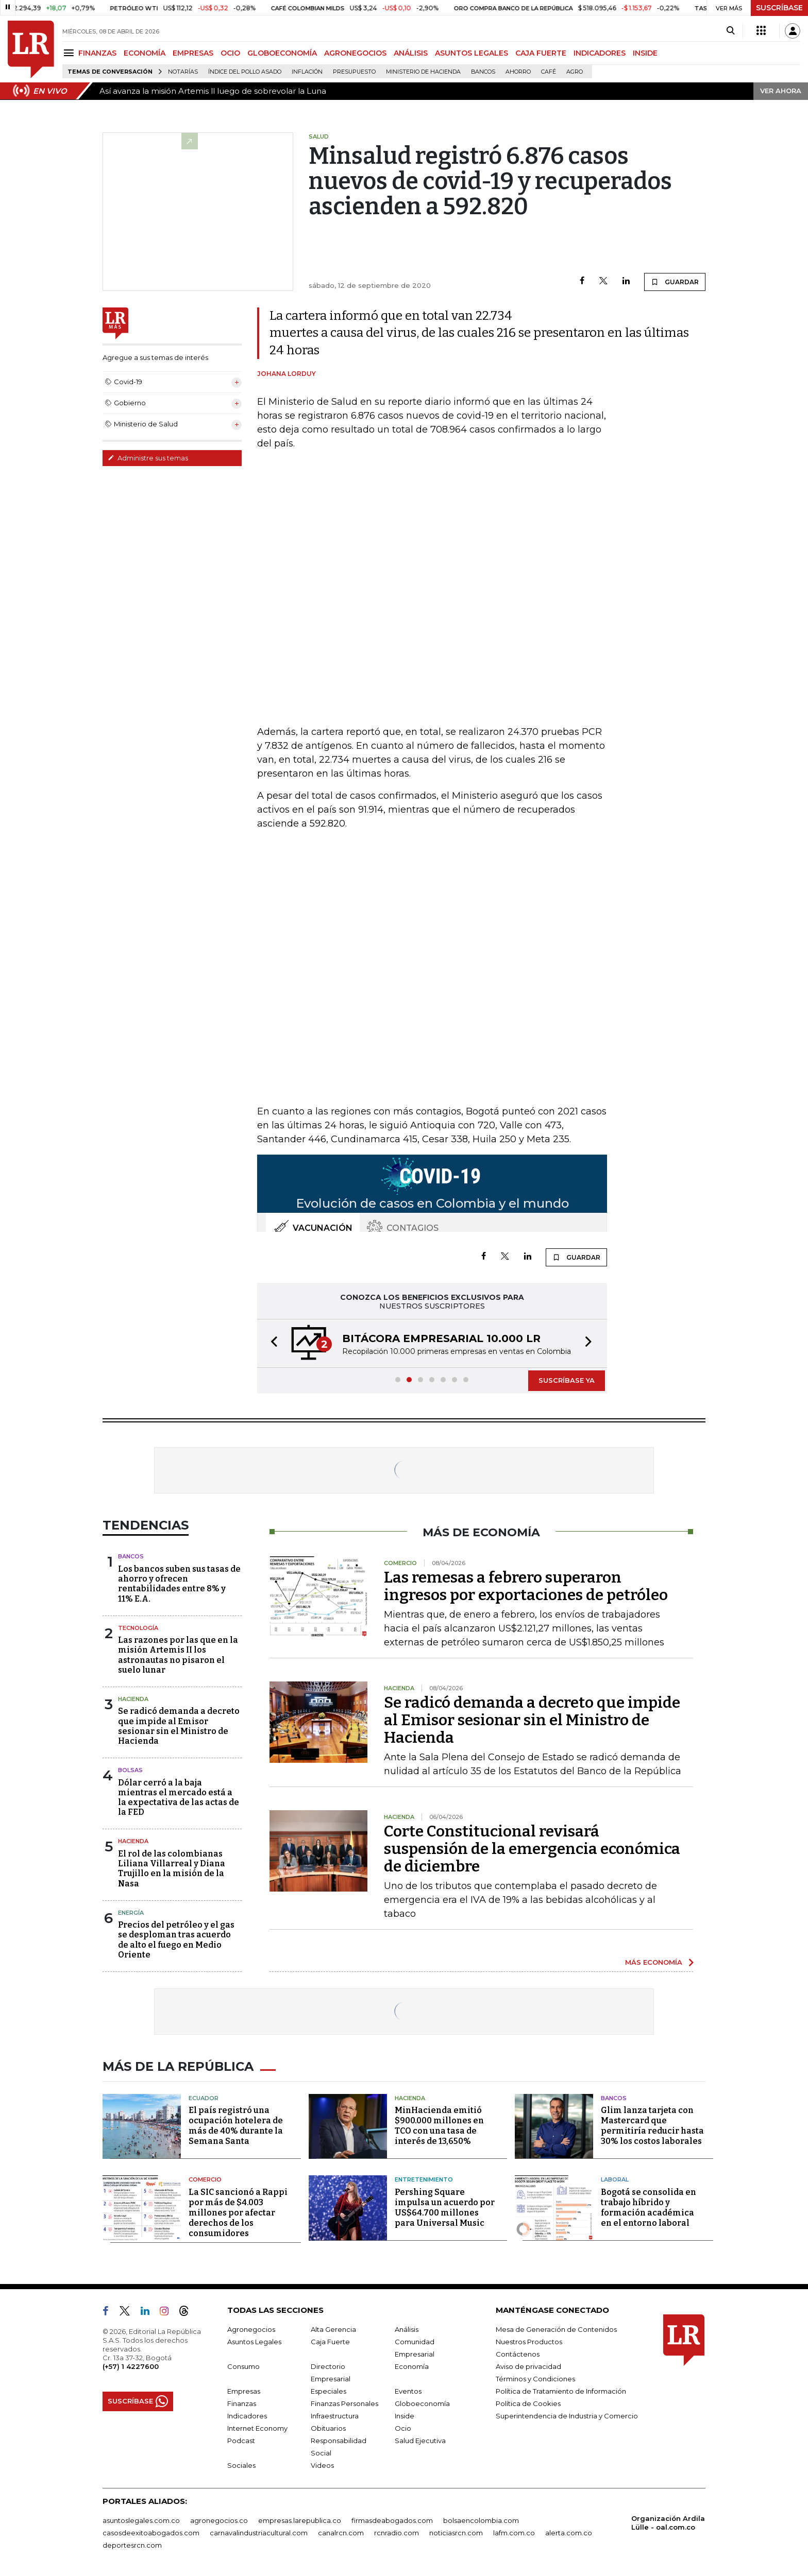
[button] (271, 1343)
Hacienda (133, 1699)
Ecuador (203, 2098)
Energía (131, 1912)
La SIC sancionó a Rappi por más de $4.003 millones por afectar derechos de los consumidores (238, 2212)
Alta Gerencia (333, 2329)
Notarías (183, 71)
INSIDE (645, 53)
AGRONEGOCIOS (355, 53)
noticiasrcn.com (456, 2533)
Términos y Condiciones (535, 2379)
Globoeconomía (422, 2403)
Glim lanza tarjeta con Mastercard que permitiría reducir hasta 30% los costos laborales (652, 2125)
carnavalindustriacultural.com (259, 2533)
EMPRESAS (193, 53)
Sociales (241, 2465)
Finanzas (241, 2403)
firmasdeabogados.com (392, 2520)
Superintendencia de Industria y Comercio (567, 2416)
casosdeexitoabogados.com (151, 2533)
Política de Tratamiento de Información (561, 2391)
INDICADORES (600, 53)
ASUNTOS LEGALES (471, 53)
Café (548, 71)
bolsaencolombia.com (481, 2520)
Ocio (403, 2428)
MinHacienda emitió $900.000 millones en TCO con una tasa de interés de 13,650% (439, 2125)
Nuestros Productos (529, 2342)
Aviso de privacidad (528, 2366)
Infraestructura (335, 2416)
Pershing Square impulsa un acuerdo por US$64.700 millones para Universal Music (445, 2207)
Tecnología (138, 1628)
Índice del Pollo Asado (244, 71)
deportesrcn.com (132, 2545)
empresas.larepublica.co (299, 2520)
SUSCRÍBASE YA (566, 1380)
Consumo (243, 2366)
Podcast (241, 2440)
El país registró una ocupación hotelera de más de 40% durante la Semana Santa (236, 2125)
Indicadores (247, 2416)
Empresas (243, 2391)
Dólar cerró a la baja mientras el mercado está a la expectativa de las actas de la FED (178, 1797)
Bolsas (130, 1770)
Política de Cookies (528, 2403)
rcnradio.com (396, 2533)
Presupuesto (354, 71)
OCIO (230, 53)
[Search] (730, 31)
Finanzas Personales (344, 2403)
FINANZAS (97, 53)
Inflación (307, 71)
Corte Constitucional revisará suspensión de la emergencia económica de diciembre (532, 1849)
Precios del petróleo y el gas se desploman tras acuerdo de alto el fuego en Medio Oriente (176, 1940)
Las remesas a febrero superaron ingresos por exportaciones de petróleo (526, 1586)
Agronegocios (251, 2329)
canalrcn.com (341, 2533)
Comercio (205, 2179)
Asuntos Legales (254, 2342)
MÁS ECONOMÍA (653, 1962)
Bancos (483, 71)
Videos (322, 2465)
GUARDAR (675, 282)
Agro (574, 71)
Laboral (615, 2179)
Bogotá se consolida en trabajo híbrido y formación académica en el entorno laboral (648, 2207)
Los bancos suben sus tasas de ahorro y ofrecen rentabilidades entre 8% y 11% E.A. (179, 1584)
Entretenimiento (424, 2179)
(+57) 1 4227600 (131, 2366)
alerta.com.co (568, 2533)
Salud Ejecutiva (420, 2440)
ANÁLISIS (411, 53)
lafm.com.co (514, 2533)
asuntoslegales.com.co (141, 2520)
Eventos (408, 2391)
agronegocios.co (219, 2520)
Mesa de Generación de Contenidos (556, 2329)
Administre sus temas (148, 458)
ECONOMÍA (144, 53)
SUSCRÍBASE (779, 7)
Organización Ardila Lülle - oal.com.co (668, 2522)
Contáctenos (518, 2354)
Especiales (328, 2391)
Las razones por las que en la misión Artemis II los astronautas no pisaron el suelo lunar (178, 1655)
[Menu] (70, 53)
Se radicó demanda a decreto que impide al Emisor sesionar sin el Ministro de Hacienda (179, 1726)
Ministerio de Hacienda (423, 71)
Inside (404, 2416)
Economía (412, 2366)
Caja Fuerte (330, 2342)
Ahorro (518, 71)
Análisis (406, 2329)
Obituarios (328, 2428)
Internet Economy (257, 2428)
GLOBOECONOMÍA (282, 53)
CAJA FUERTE (540, 53)
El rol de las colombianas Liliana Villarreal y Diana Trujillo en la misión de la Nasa (171, 1868)
